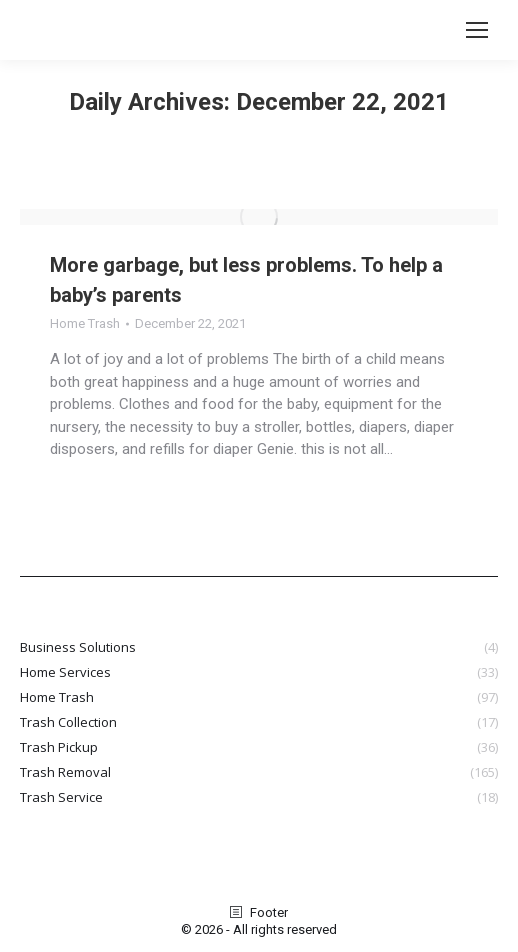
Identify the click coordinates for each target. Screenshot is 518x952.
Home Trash (85, 323)
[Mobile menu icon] (477, 30)
